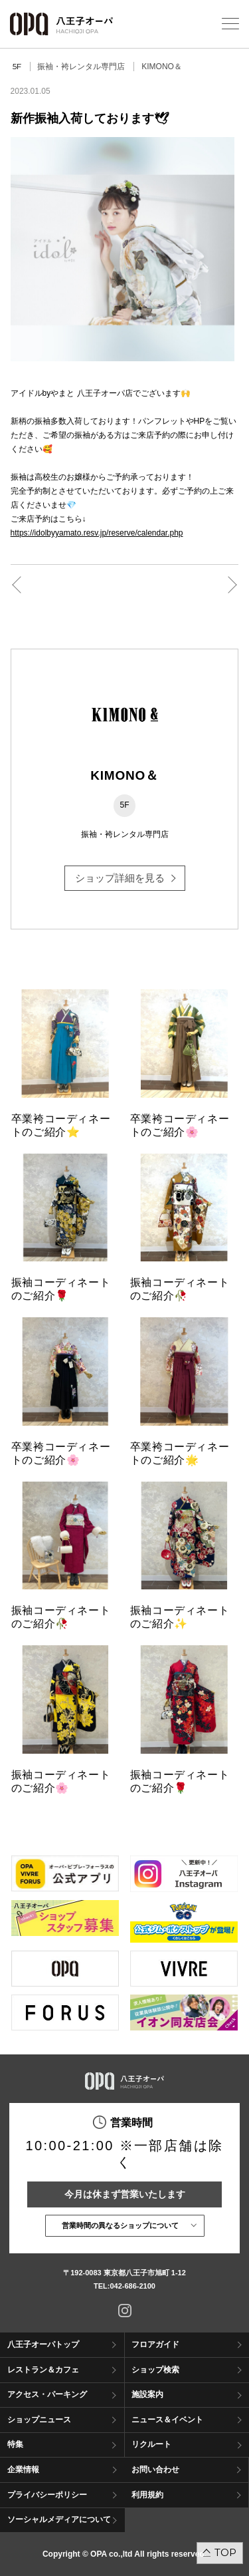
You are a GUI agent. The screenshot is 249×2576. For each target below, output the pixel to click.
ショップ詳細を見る (120, 878)
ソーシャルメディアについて (59, 2519)
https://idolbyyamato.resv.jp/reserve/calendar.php (97, 533)
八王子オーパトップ (43, 2344)
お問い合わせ (155, 2469)
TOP (225, 2552)
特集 (15, 2444)
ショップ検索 (155, 2369)
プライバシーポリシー (47, 2494)
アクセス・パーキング (47, 2394)
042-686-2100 (132, 2286)
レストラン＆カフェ (43, 2369)
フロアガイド (155, 2344)
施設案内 (147, 2394)
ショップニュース (39, 2419)
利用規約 (147, 2494)
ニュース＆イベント (167, 2419)
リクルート (151, 2444)
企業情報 (23, 2469)
